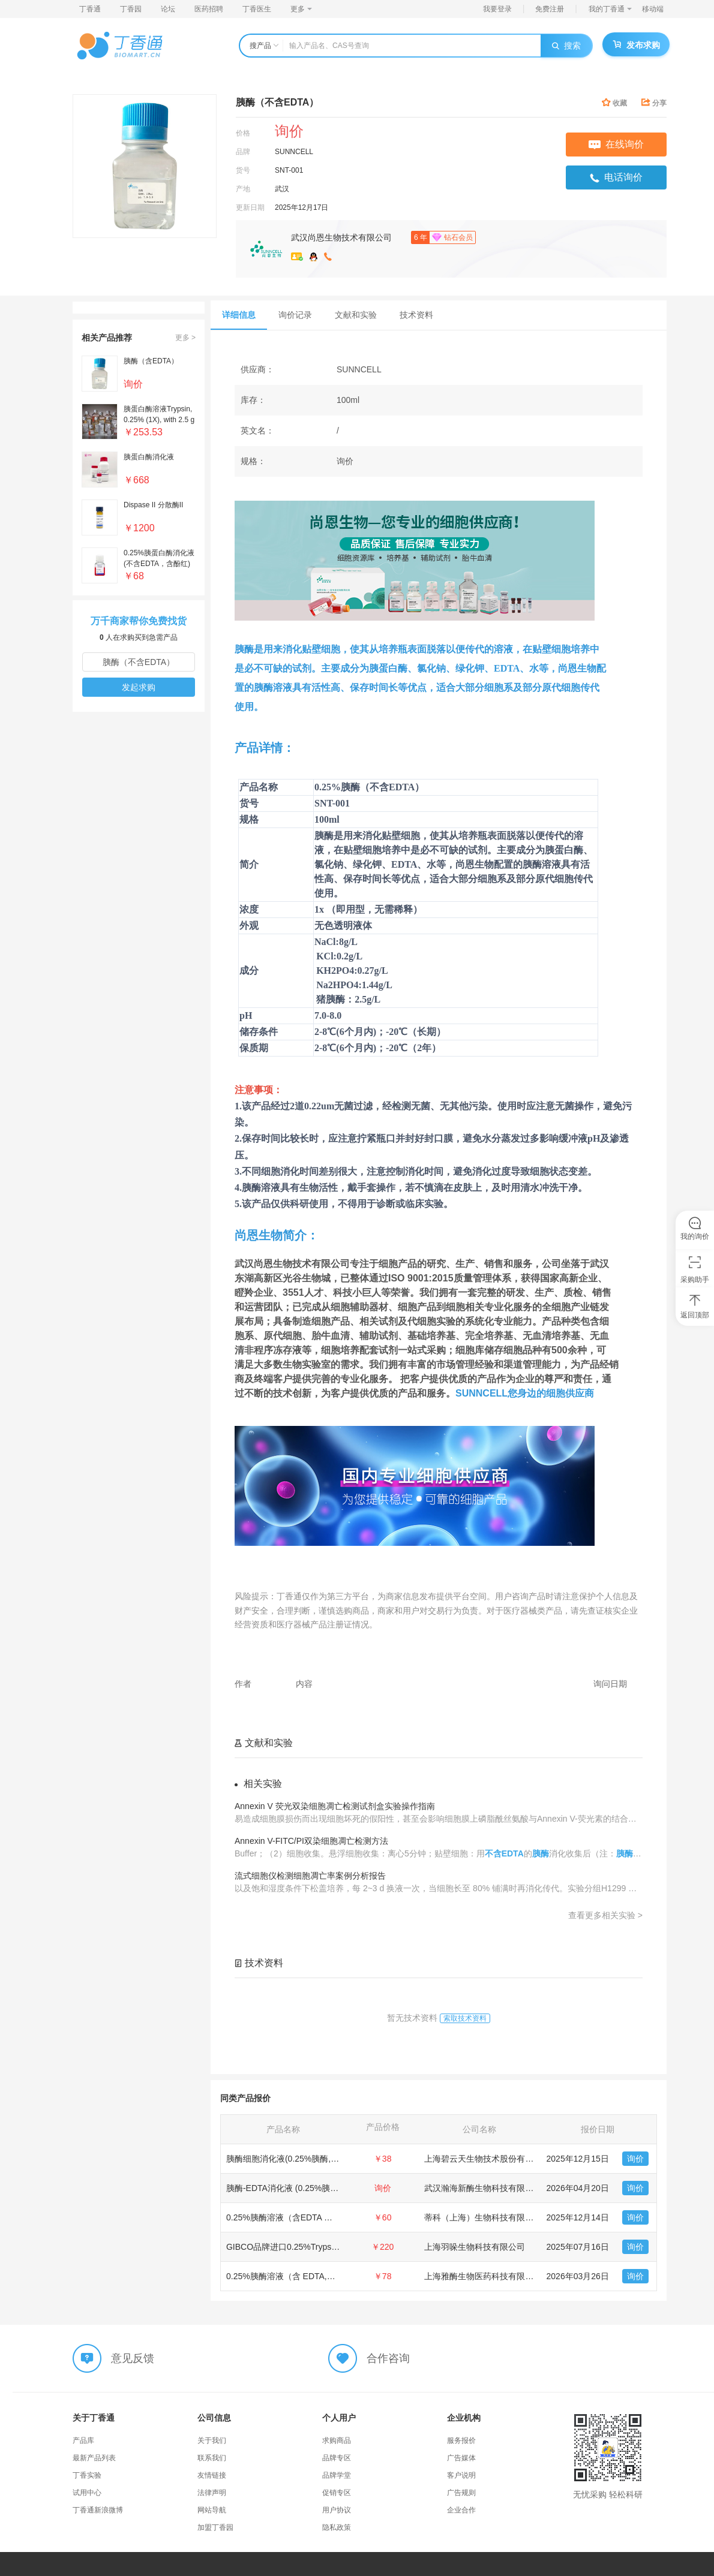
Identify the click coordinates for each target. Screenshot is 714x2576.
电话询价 (616, 177)
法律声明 (211, 2492)
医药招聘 (208, 9)
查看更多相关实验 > (605, 1915)
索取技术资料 (465, 2018)
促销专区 (336, 2492)
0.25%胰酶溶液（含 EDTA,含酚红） (293, 2276)
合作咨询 (388, 2358)
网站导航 (211, 2510)
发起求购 (138, 687)
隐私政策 (336, 2527)
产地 (243, 189)
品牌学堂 (336, 2475)
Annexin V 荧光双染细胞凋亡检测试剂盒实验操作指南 (335, 1806)
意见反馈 (132, 2358)
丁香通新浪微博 (98, 2510)
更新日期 (250, 207)
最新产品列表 (94, 2458)
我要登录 (497, 9)
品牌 (243, 152)
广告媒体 (461, 2458)
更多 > (185, 337)
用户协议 (336, 2510)
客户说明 (461, 2475)
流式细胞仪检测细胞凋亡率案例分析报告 (310, 1875)
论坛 (168, 9)
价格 (243, 133)
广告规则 (461, 2492)
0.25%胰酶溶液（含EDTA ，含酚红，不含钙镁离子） (325, 2217)
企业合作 (461, 2510)
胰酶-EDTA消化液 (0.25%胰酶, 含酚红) (298, 2188)
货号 (243, 170)
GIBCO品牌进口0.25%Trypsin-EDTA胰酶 (302, 2247)
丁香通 (90, 9)
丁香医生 (256, 9)
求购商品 (336, 2440)
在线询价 (616, 144)
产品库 (83, 2440)
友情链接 (211, 2475)
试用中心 (87, 2492)
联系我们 (211, 2458)
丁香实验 (87, 2475)
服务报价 (461, 2440)
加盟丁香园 (215, 2527)
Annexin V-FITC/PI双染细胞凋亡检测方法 (311, 1841)
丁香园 (131, 9)
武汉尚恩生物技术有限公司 (341, 237)
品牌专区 (336, 2458)
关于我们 (211, 2440)
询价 (635, 2158)
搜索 (566, 45)
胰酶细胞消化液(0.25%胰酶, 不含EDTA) (300, 2158)
